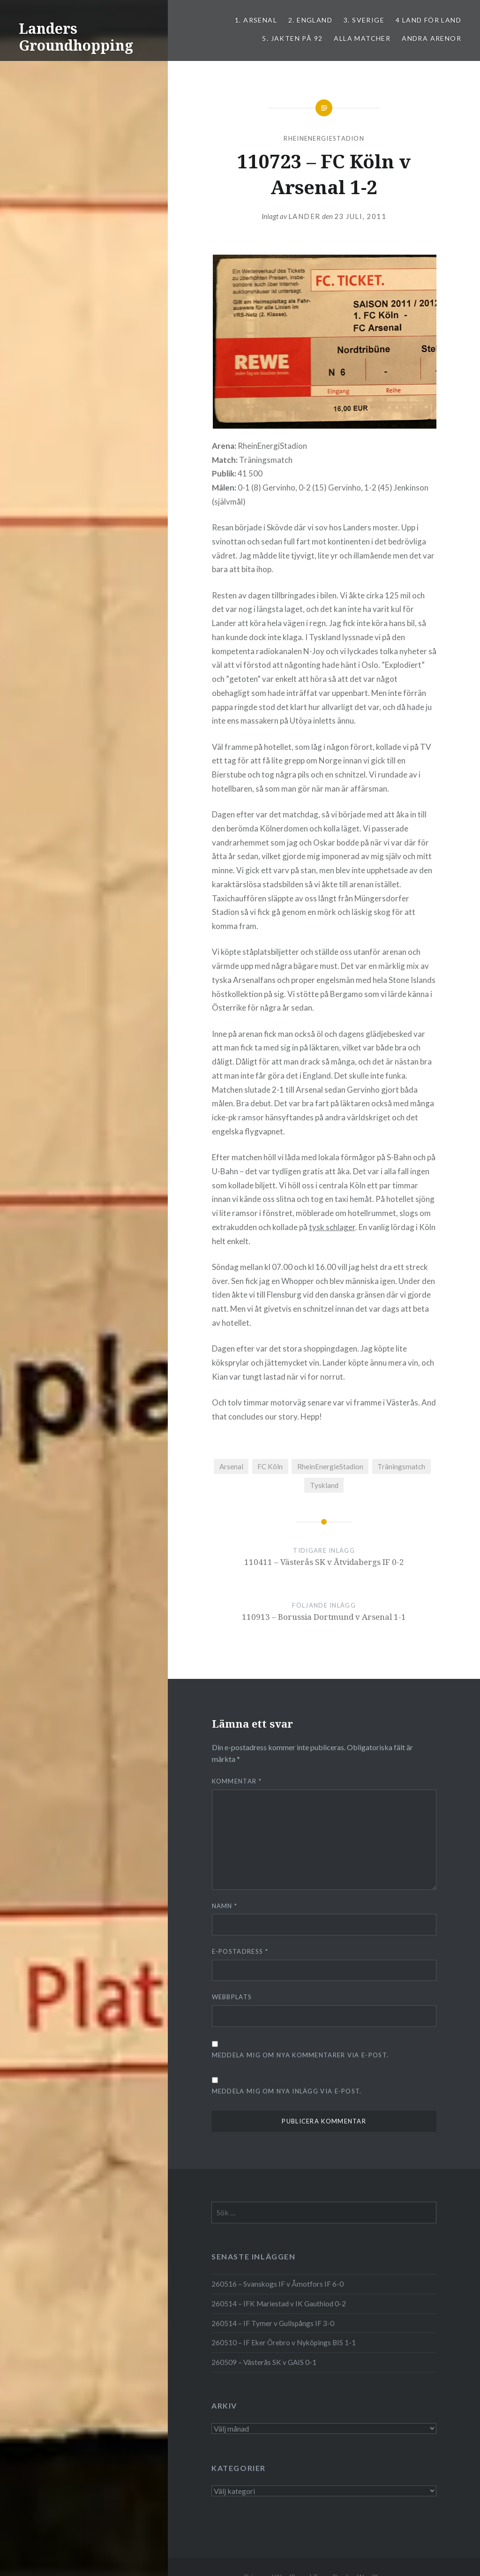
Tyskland (324, 1485)
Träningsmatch (401, 1466)
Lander (304, 216)
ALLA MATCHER (362, 38)
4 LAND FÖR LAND (428, 20)
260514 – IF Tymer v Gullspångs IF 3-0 (272, 2323)
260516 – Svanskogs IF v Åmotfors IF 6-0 (277, 2284)
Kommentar (237, 1781)
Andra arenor (431, 38)
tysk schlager (332, 1227)
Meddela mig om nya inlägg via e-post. (287, 2091)
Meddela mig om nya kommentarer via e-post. (300, 2055)
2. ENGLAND (310, 20)
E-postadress (240, 1951)
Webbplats (232, 1997)
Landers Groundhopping (76, 37)
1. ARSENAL (256, 20)
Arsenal (231, 1466)
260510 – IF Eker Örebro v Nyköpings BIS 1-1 (283, 2342)
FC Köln (270, 1466)
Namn (225, 1906)
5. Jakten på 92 (292, 38)
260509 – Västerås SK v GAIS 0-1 (263, 2362)
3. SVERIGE (364, 20)
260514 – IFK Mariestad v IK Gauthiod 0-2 (278, 2303)
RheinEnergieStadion (324, 138)
